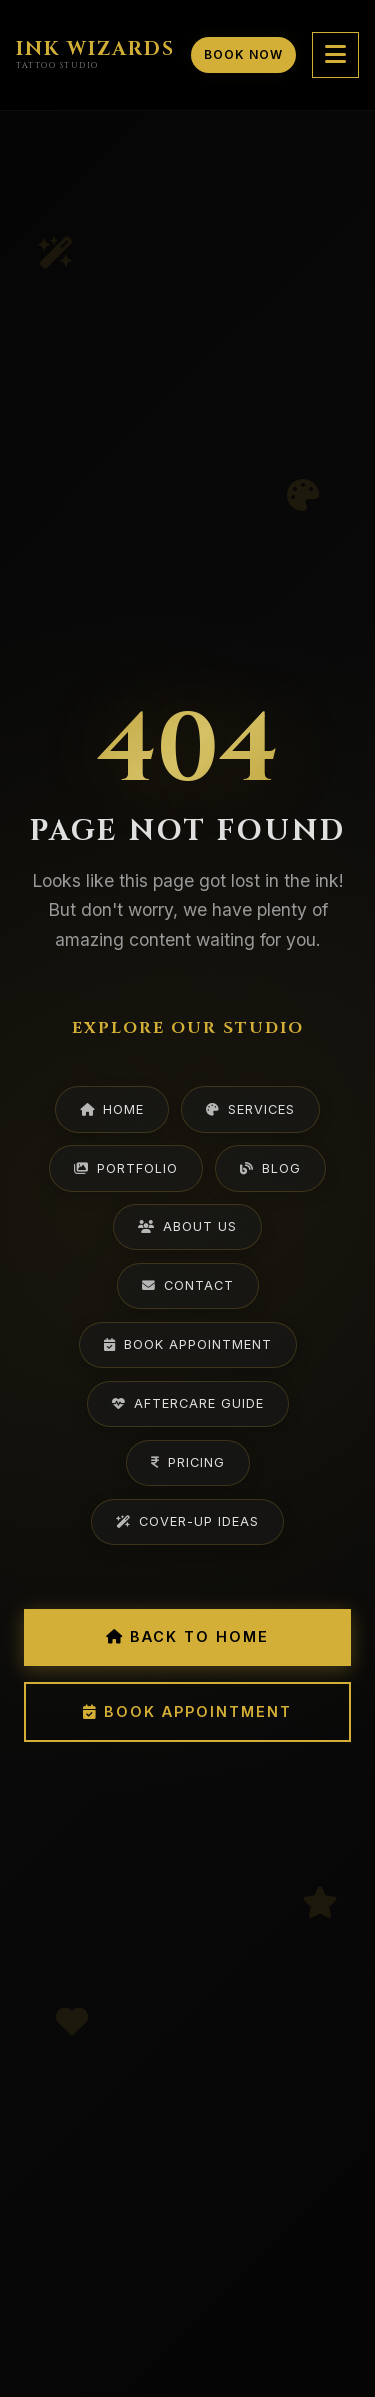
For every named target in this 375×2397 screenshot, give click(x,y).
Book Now (243, 54)
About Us (187, 1226)
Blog (270, 1168)
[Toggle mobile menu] (335, 55)
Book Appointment (188, 1344)
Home (112, 1109)
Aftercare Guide (188, 1403)
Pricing (188, 1462)
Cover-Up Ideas (187, 1521)
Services (250, 1109)
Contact (188, 1285)
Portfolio (126, 1168)
